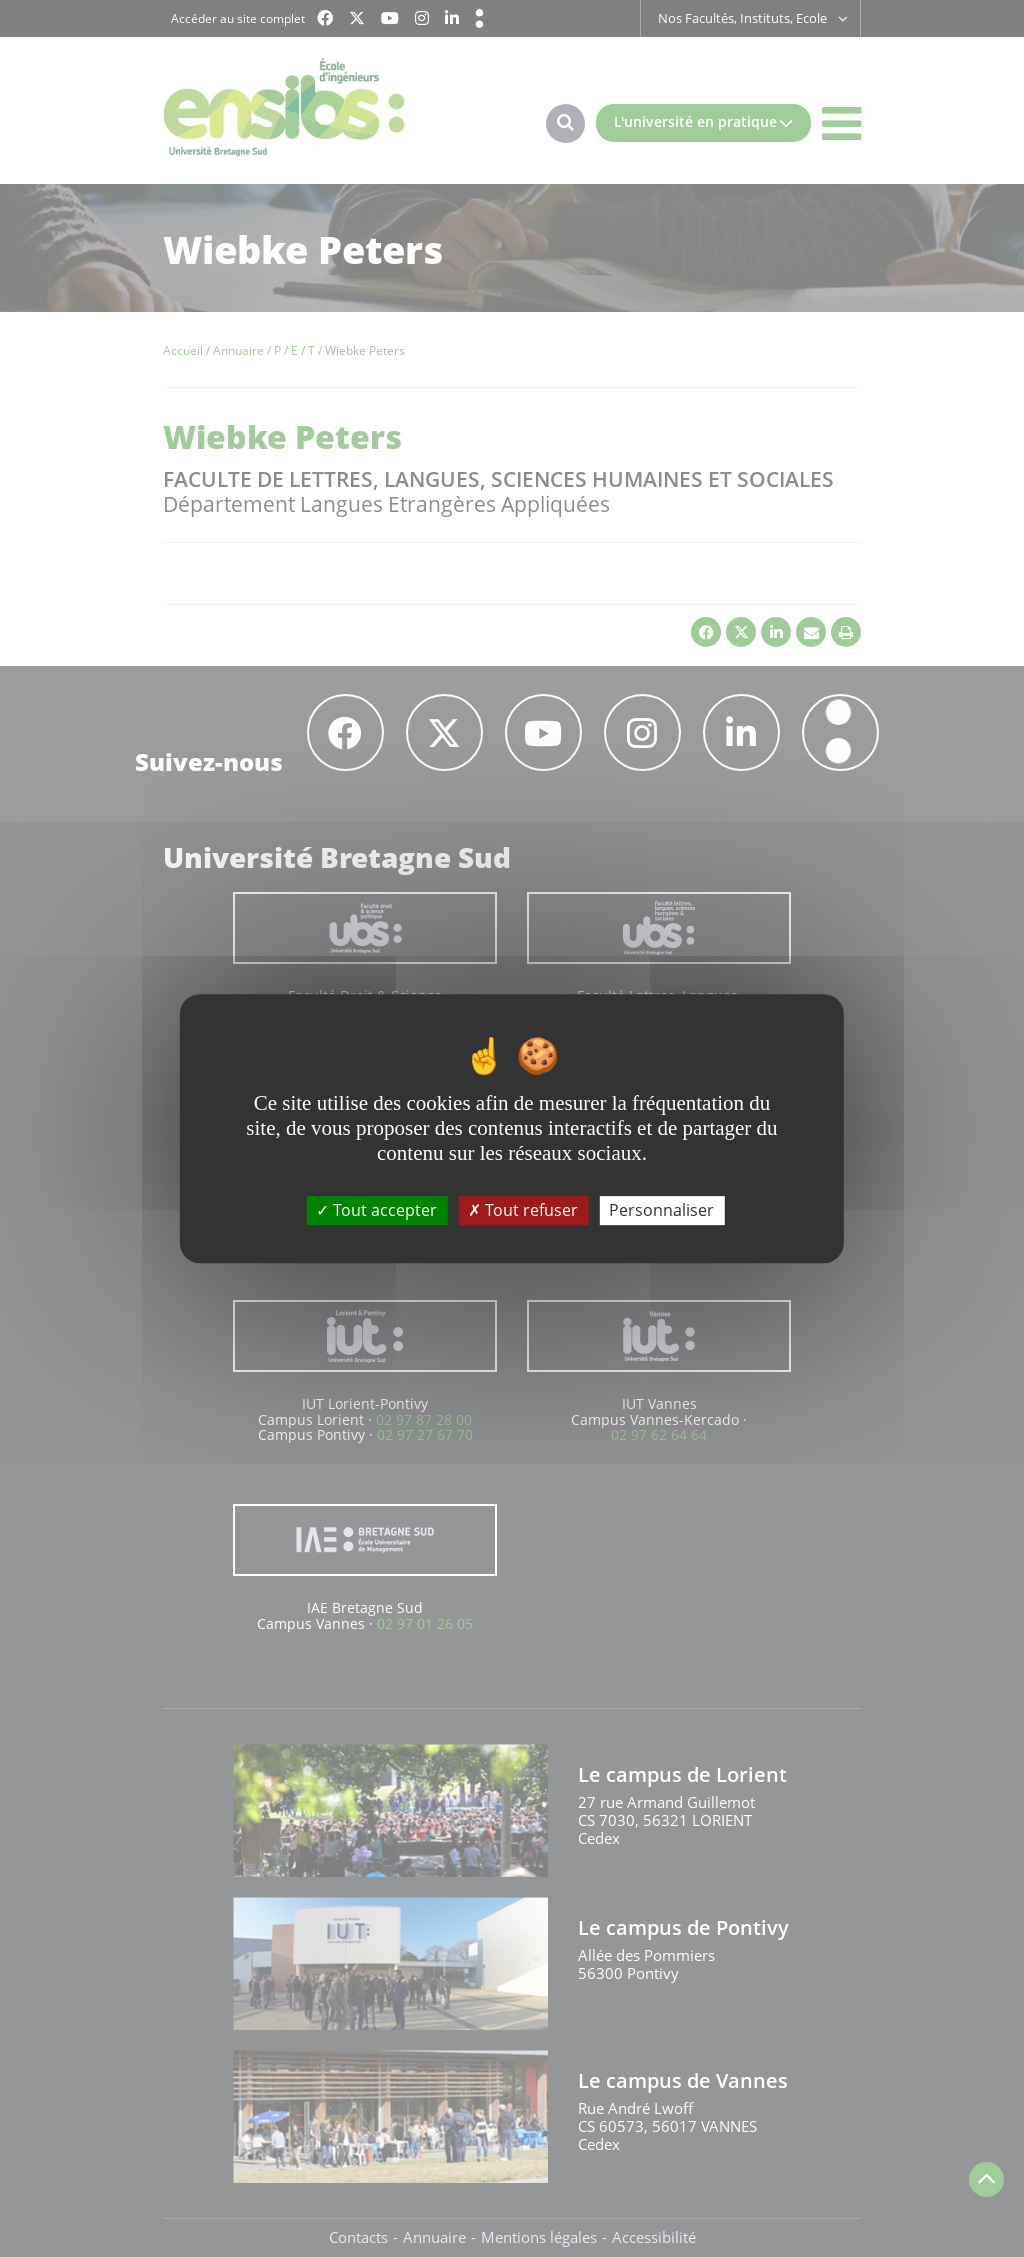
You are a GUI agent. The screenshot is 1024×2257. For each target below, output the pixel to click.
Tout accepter (376, 1210)
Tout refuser (523, 1210)
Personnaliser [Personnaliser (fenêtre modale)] (661, 1210)
